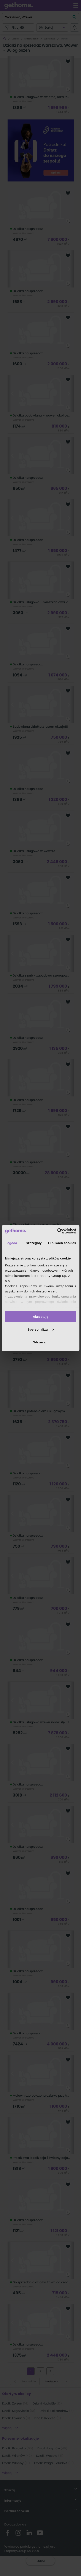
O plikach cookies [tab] (62, 1243)
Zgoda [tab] (12, 1243)
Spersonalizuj (40, 1329)
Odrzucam (40, 1342)
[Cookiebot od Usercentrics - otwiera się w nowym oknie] (57, 1231)
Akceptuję (40, 1316)
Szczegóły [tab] (33, 1243)
